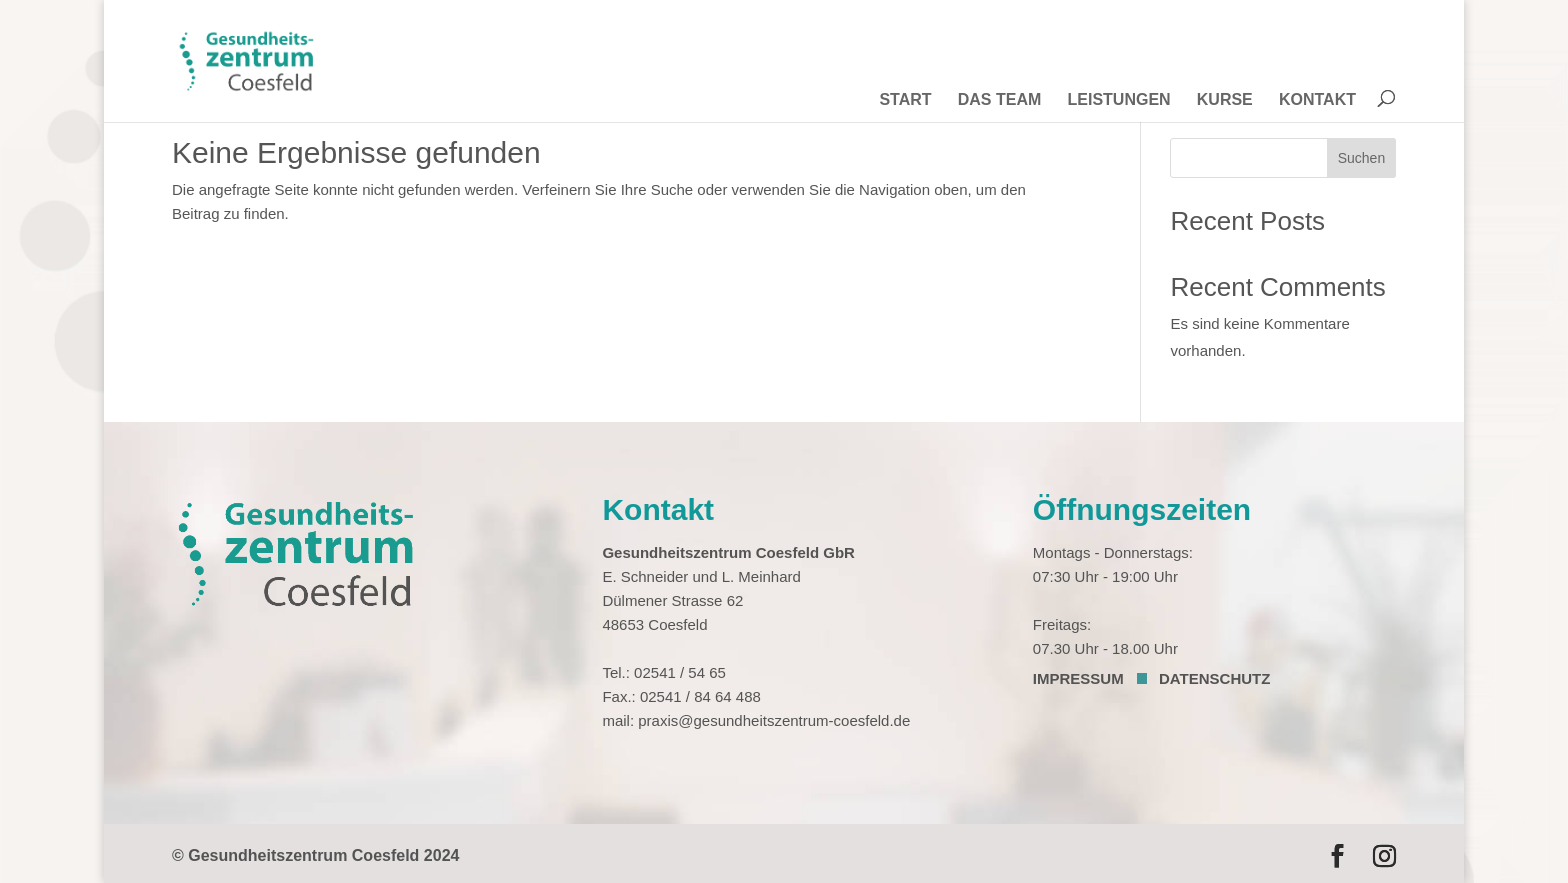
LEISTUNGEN (1118, 100)
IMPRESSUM (1078, 678)
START (905, 100)
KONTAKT (1317, 100)
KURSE (1225, 100)
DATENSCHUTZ (1214, 678)
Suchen (1361, 158)
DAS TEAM (1000, 100)
